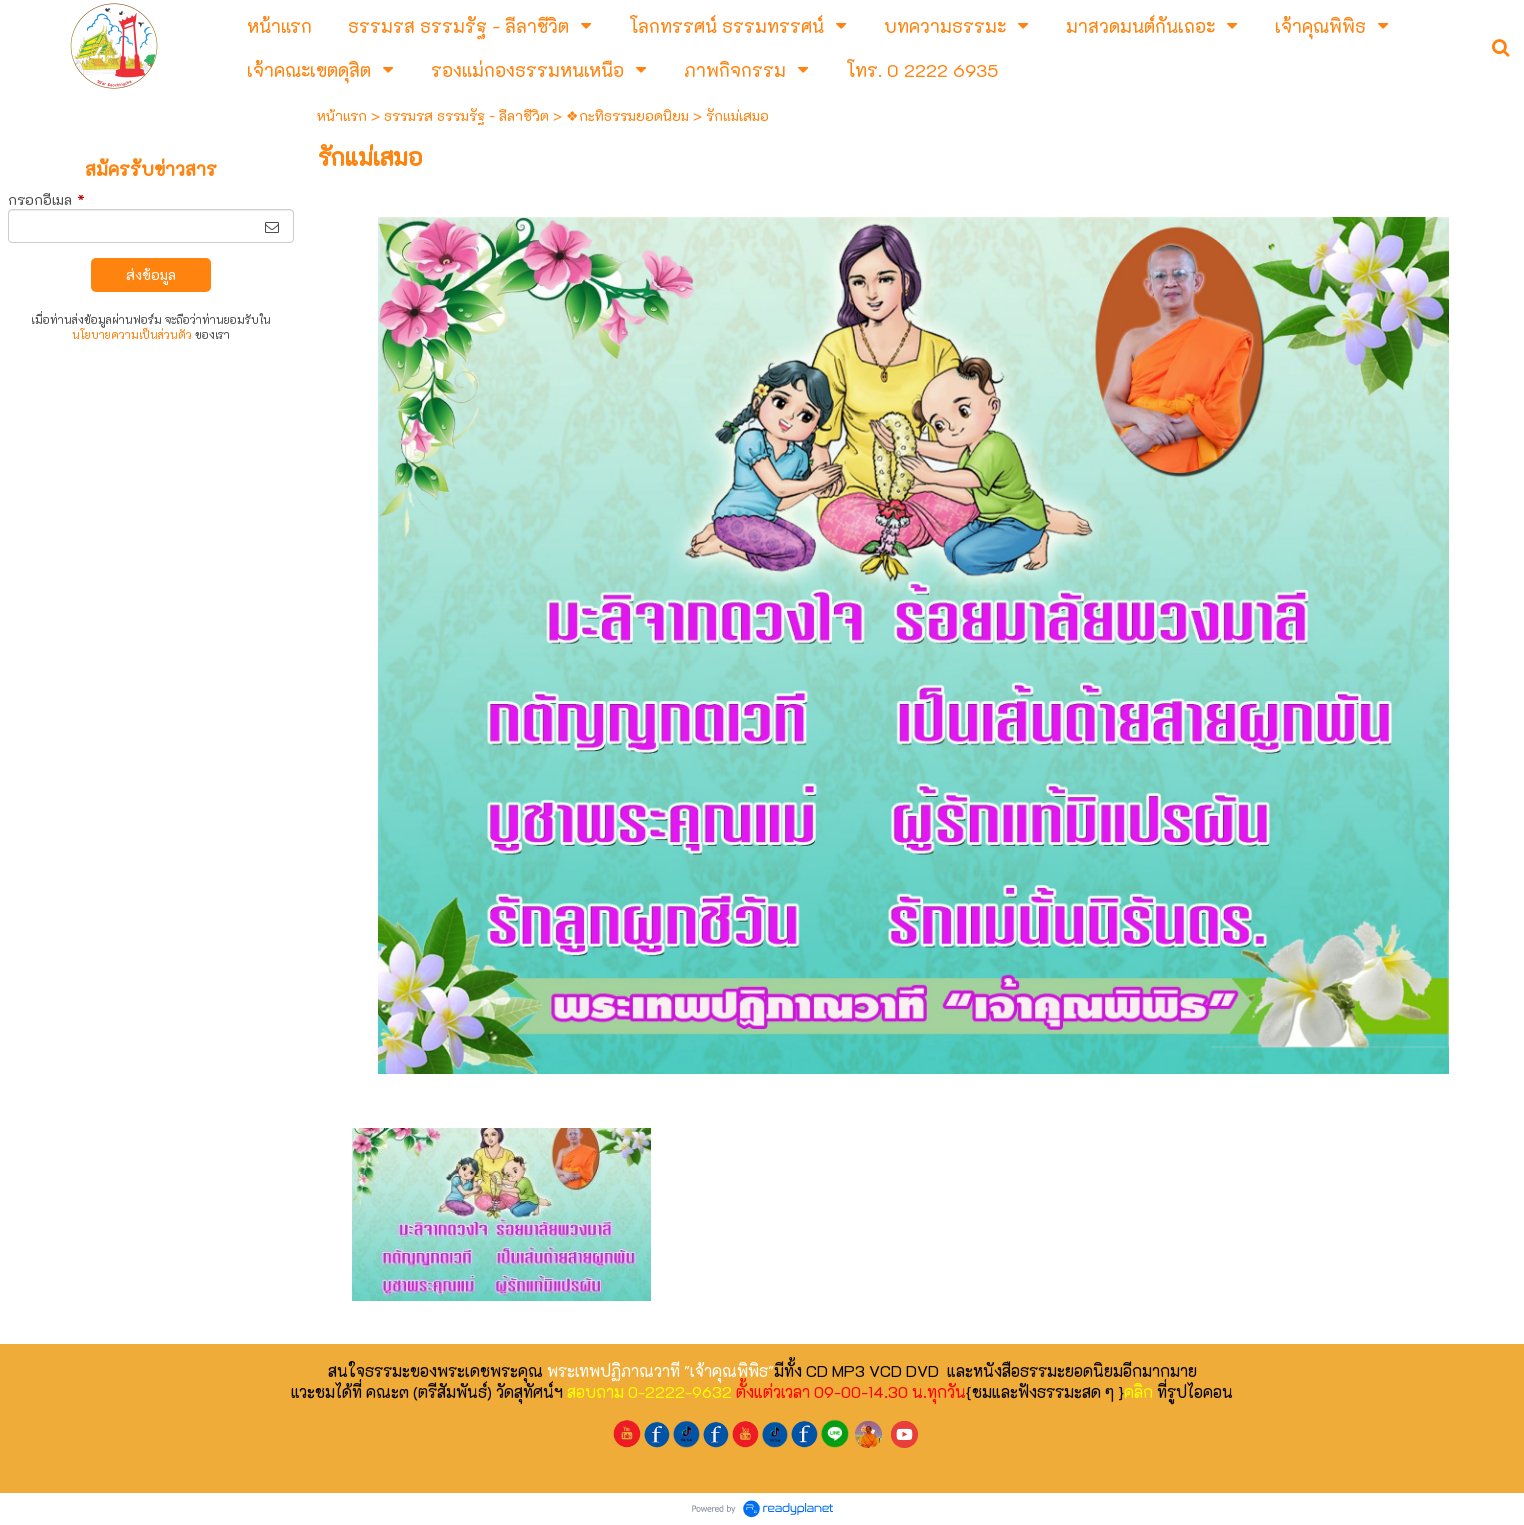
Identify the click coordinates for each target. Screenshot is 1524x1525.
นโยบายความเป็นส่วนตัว (132, 334)
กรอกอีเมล (46, 199)
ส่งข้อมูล (151, 274)
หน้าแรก (342, 115)
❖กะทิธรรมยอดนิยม (627, 115)
